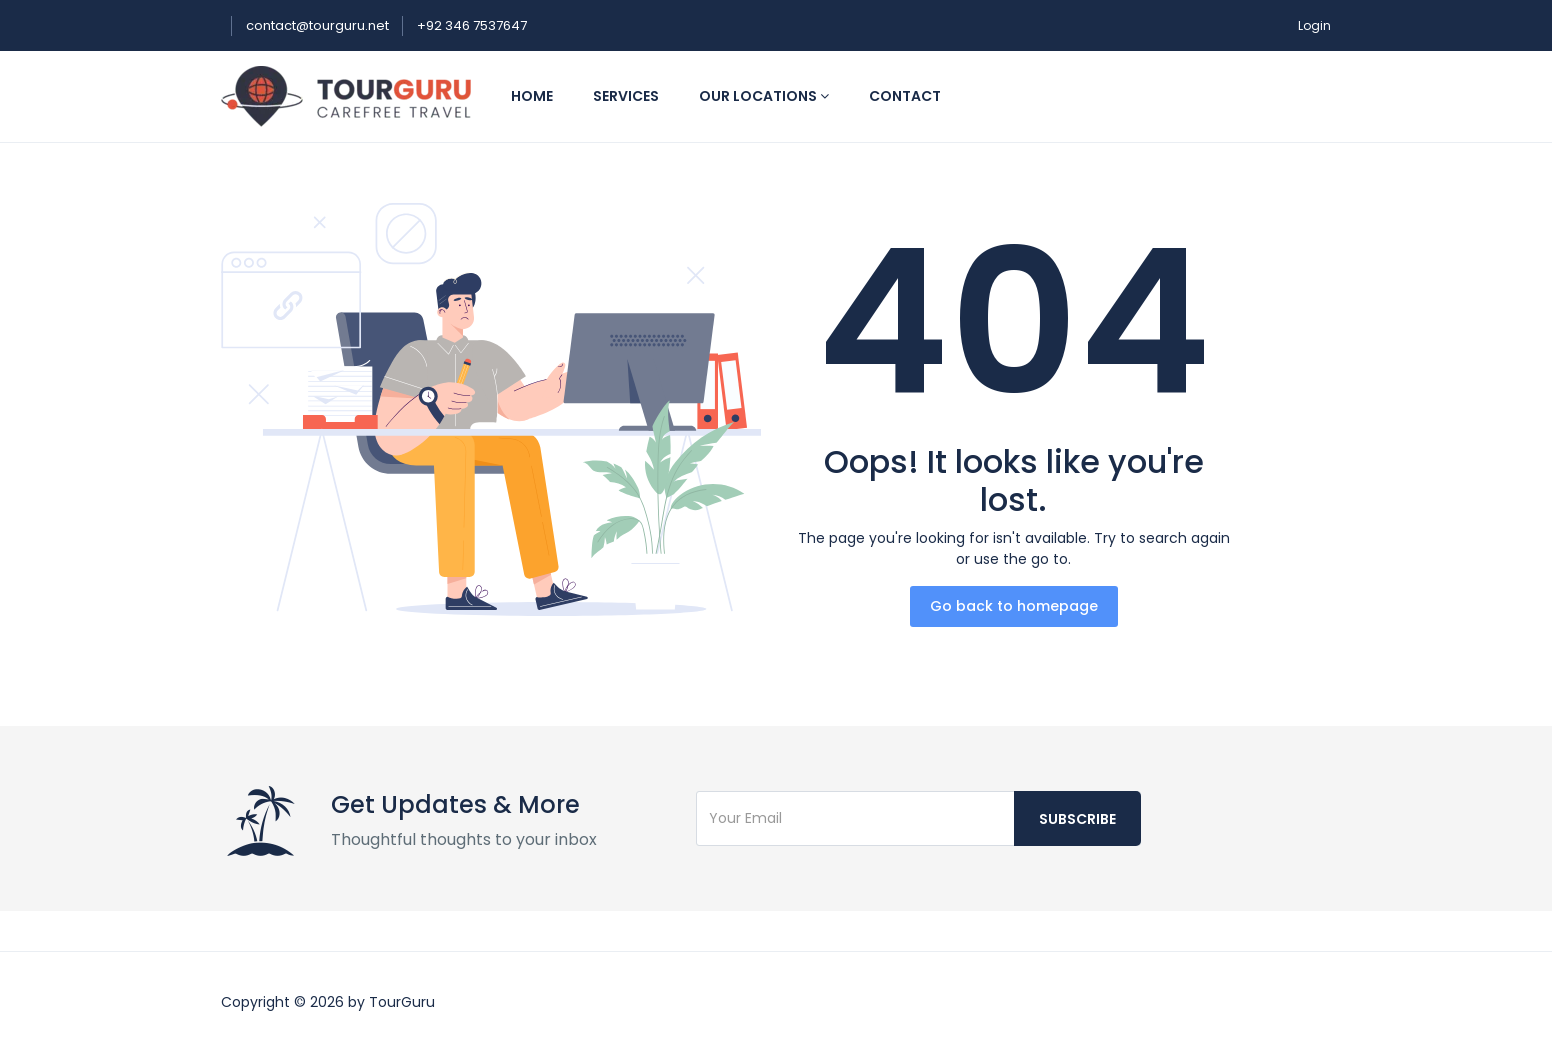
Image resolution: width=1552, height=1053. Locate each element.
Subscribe (1077, 819)
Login (1314, 25)
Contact (905, 96)
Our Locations (764, 96)
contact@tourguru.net (319, 25)
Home (532, 96)
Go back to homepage (1014, 606)
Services (626, 96)
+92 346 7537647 (472, 25)
